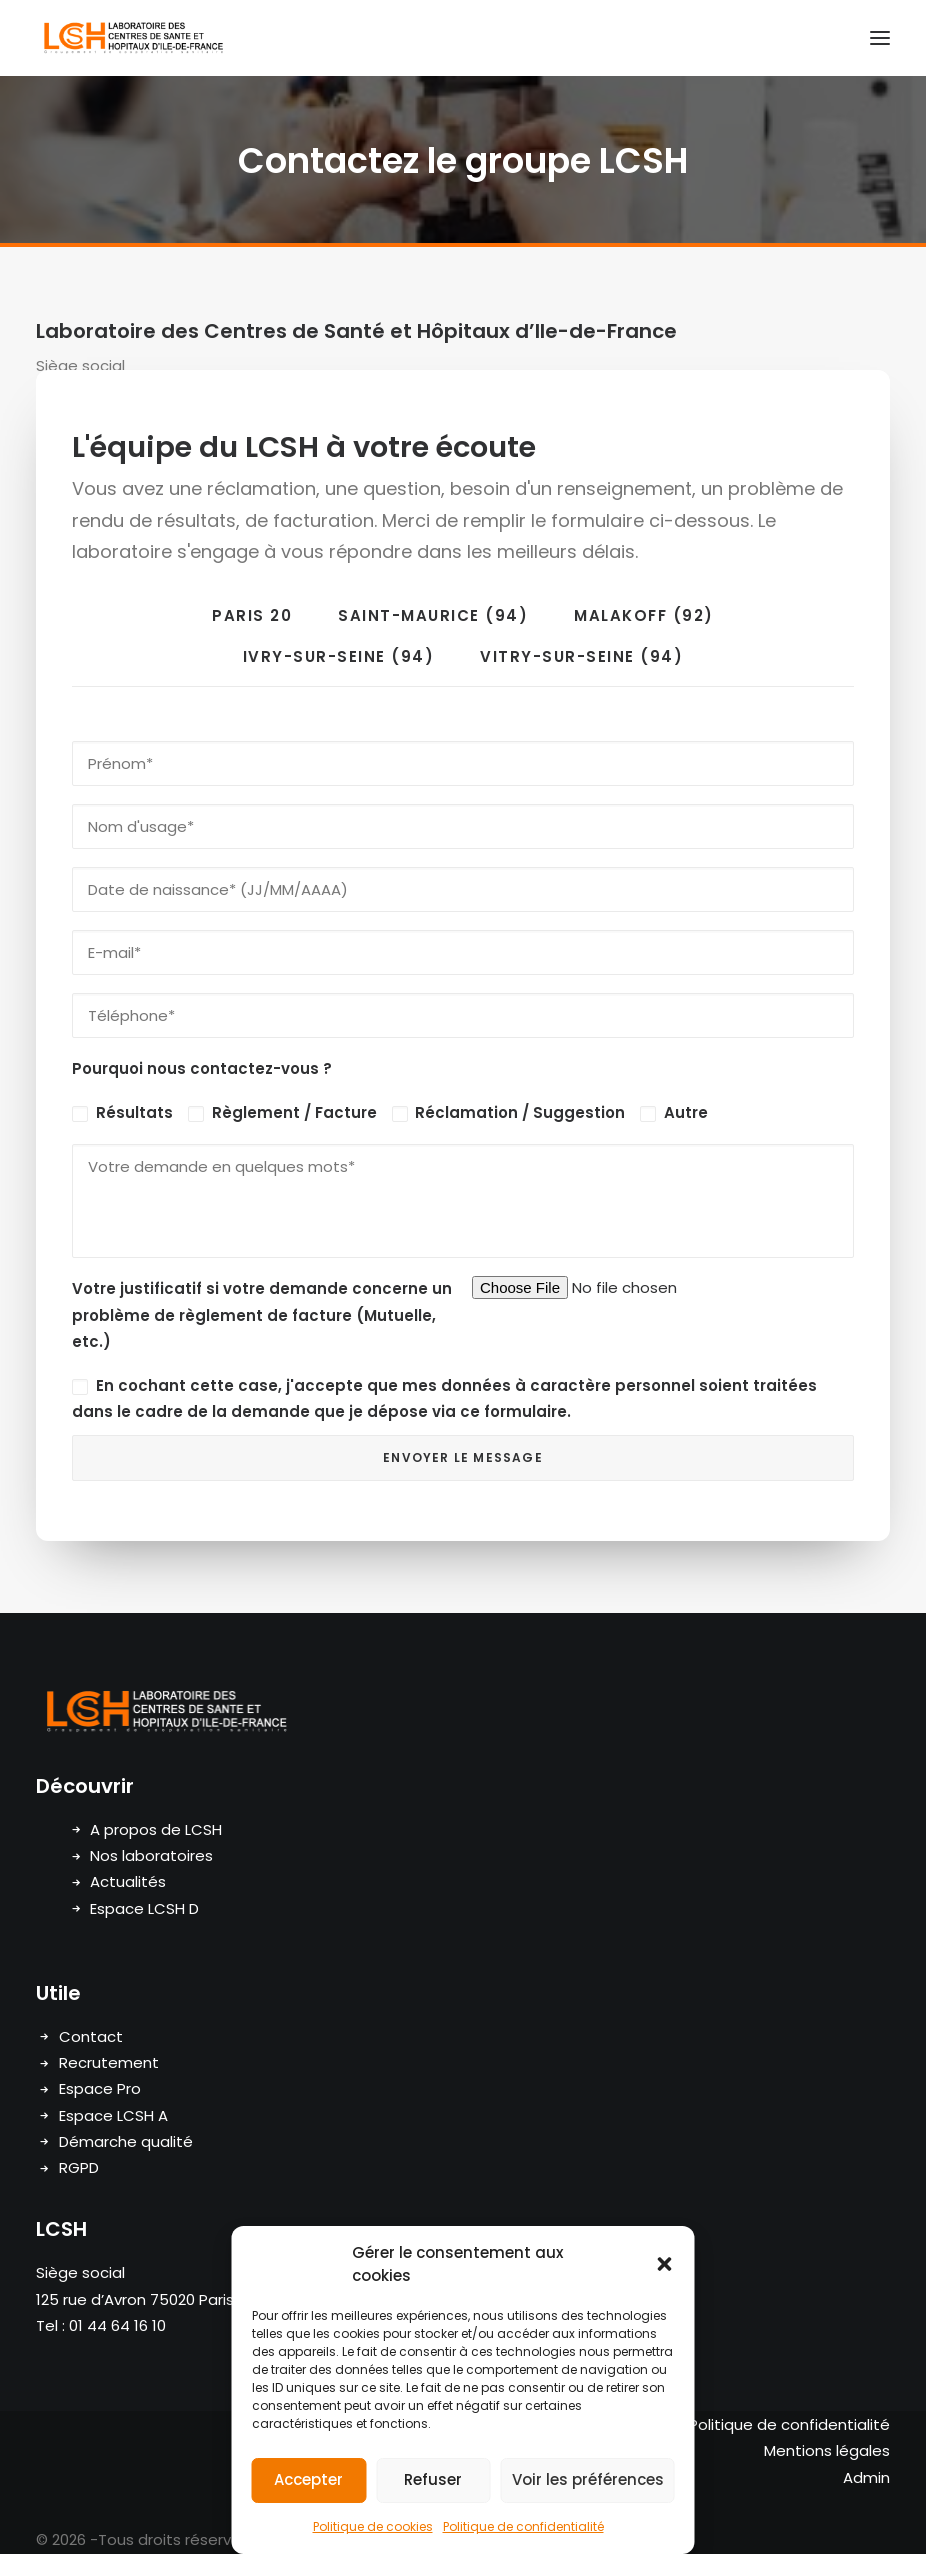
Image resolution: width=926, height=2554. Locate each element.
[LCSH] (133, 38)
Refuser (433, 2479)
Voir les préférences (588, 2479)
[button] (665, 2264)
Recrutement (109, 2062)
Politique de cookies (373, 2526)
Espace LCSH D (144, 1908)
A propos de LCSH (156, 1829)
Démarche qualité (126, 2141)
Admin (866, 2477)
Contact (91, 2036)
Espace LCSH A (113, 2115)
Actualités (128, 1881)
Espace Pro (100, 2088)
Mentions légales (827, 2450)
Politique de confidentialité (523, 2526)
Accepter (308, 2479)
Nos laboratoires (151, 1855)
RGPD (79, 2167)
